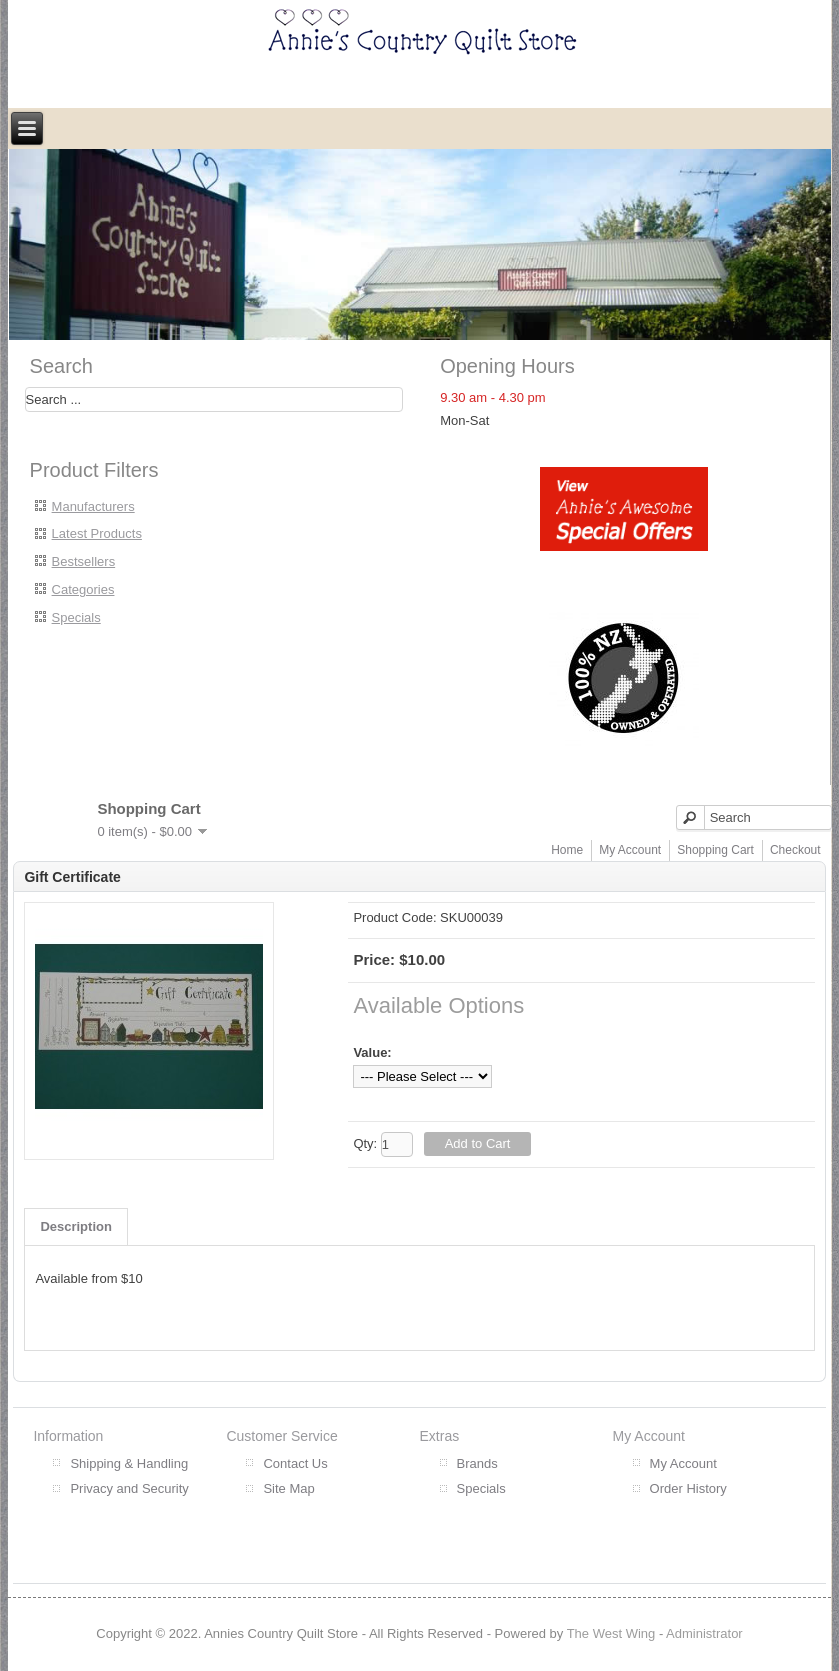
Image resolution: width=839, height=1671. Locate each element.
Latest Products (97, 533)
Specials (76, 617)
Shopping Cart (715, 850)
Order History (688, 1488)
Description (76, 1226)
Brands (477, 1463)
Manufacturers (93, 506)
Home (567, 850)
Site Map (288, 1488)
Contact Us (295, 1463)
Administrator (704, 1633)
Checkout (795, 850)
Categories (83, 589)
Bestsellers (84, 561)
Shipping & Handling (129, 1463)
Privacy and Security (129, 1488)
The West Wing (611, 1633)
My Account (630, 850)
